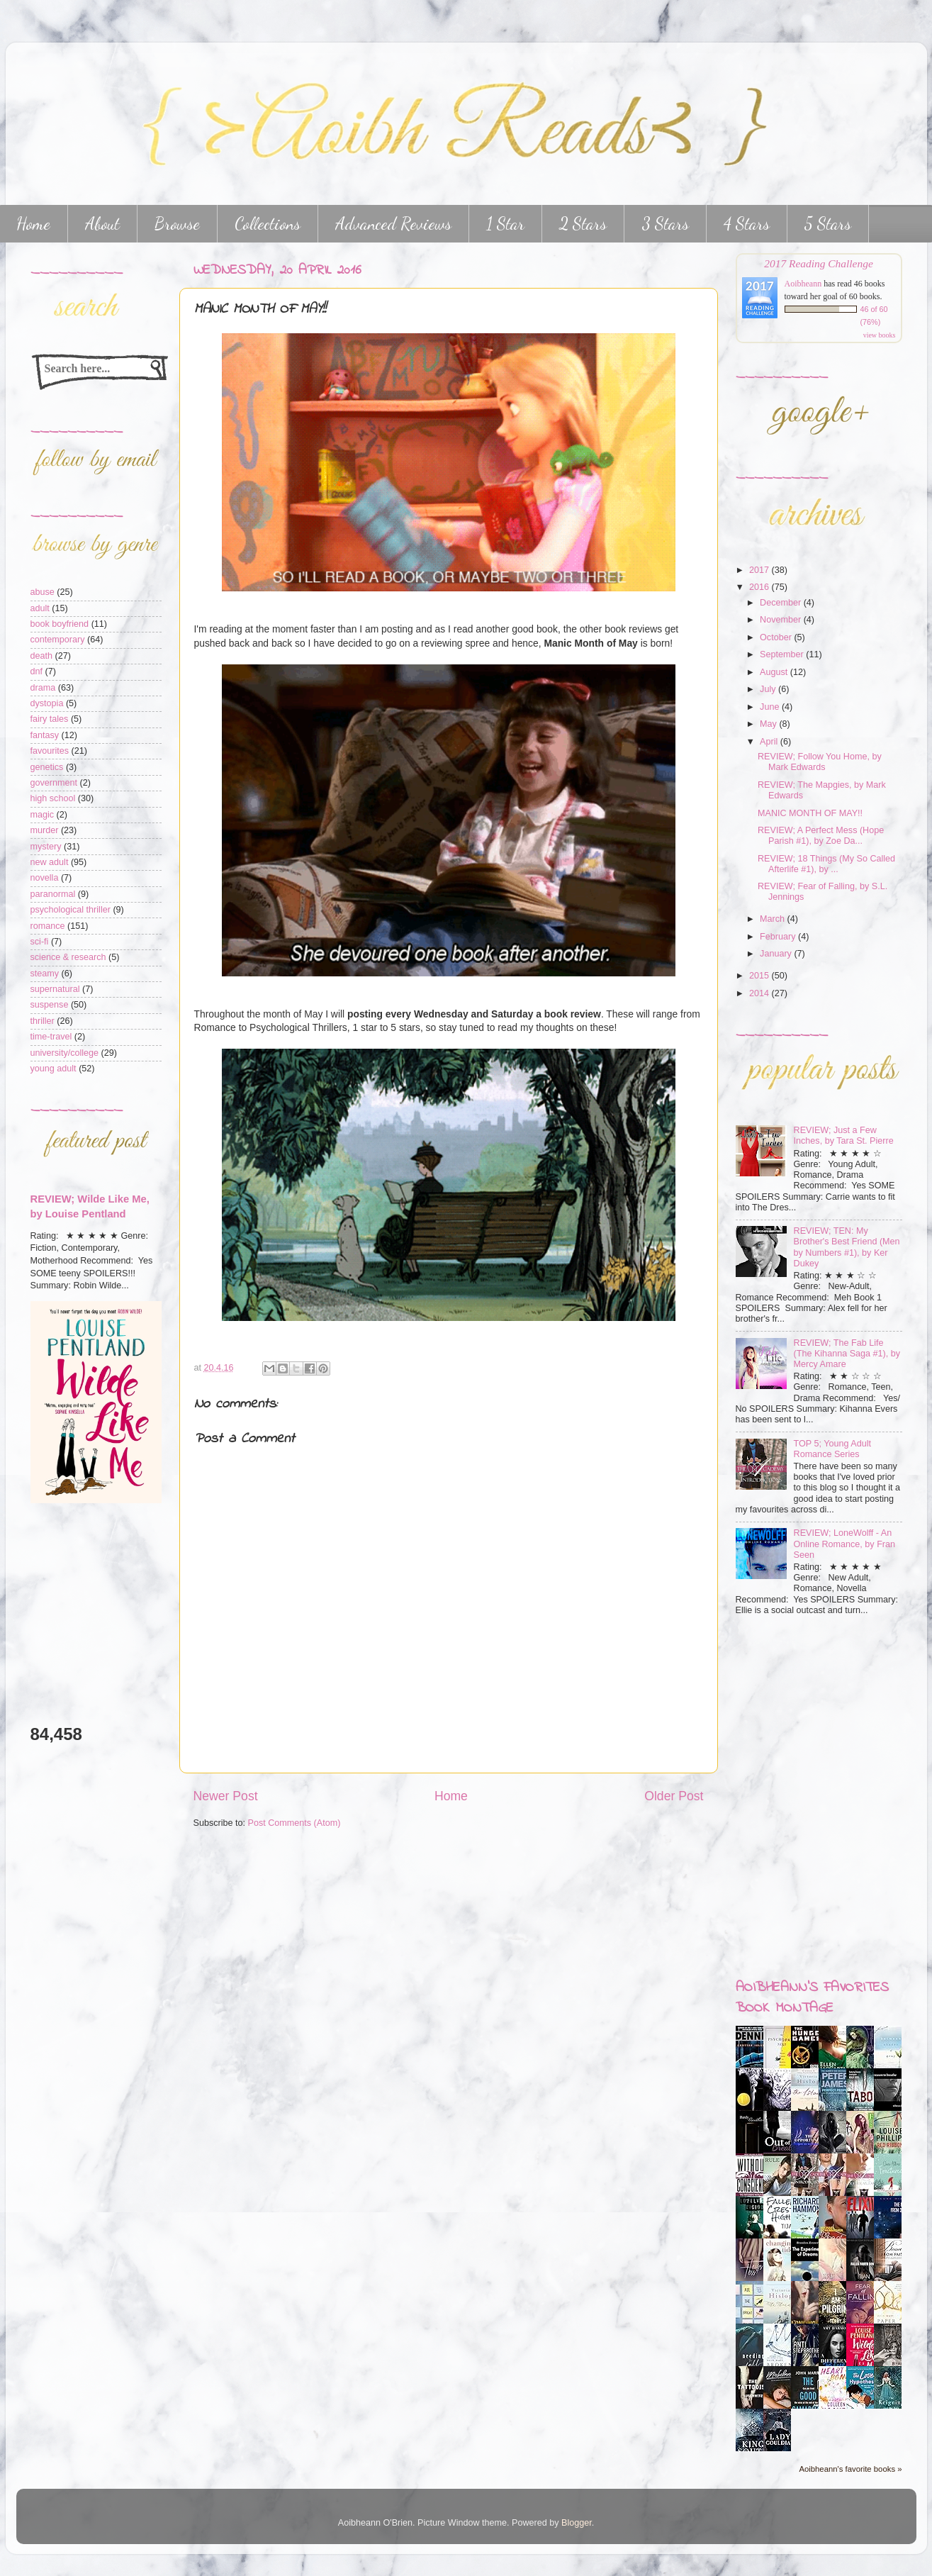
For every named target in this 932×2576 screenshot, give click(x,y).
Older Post (673, 1796)
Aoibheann (803, 284)
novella (44, 878)
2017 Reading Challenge (818, 263)
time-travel (51, 1037)
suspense (49, 1005)
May (769, 724)
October (777, 637)
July (769, 689)
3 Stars (665, 223)
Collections (268, 223)
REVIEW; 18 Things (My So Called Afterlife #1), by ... (826, 864)
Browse (177, 223)
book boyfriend (59, 624)
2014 (760, 993)
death (41, 656)
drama (43, 688)
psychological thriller (70, 910)
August (775, 672)
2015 (760, 976)
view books (879, 335)
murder (44, 830)
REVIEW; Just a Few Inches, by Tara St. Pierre (844, 1135)
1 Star (505, 223)
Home (451, 1796)
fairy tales (49, 719)
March (773, 919)
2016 (760, 587)
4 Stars (747, 223)
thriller (42, 1021)
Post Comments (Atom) (294, 1823)
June (771, 707)
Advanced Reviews (393, 223)
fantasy (45, 735)
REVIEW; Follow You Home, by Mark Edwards (820, 762)
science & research (68, 957)
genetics (47, 767)
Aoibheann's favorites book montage (812, 1998)
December (782, 603)
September (783, 654)
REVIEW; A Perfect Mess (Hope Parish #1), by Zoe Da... (821, 835)
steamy (45, 973)
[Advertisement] (73, 1613)
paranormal (53, 894)
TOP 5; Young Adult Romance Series (832, 1449)
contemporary (57, 640)
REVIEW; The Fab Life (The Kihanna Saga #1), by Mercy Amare (847, 1353)
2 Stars (583, 223)
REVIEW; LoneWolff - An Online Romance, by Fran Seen (845, 1543)
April (770, 742)
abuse (42, 592)
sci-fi (39, 942)
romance (47, 926)
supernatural (55, 989)
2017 (760, 570)
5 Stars (827, 223)
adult (40, 608)
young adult (53, 1069)
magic (42, 815)
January (777, 954)
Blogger (576, 2523)
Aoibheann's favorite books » (850, 2469)
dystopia (47, 703)
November (782, 620)
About (102, 223)
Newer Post (225, 1796)
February (779, 937)
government (54, 783)
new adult (49, 862)
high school (53, 798)
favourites (49, 751)
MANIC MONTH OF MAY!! (810, 813)
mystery (46, 847)
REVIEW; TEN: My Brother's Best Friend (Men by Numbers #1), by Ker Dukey (847, 1247)
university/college (64, 1053)
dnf (36, 671)
